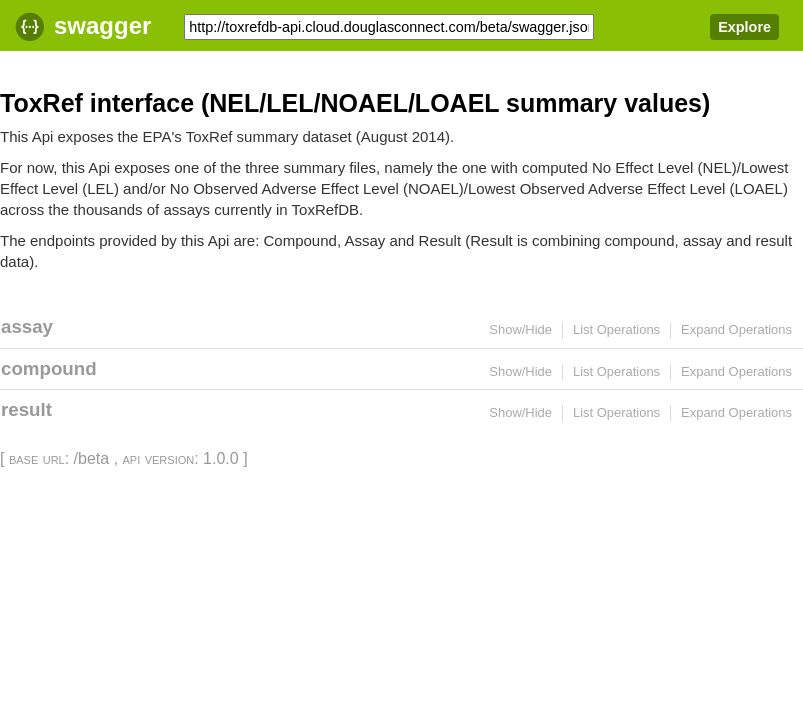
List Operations (616, 329)
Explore (744, 27)
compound (49, 368)
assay (27, 326)
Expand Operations (736, 329)
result (26, 409)
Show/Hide (520, 329)
